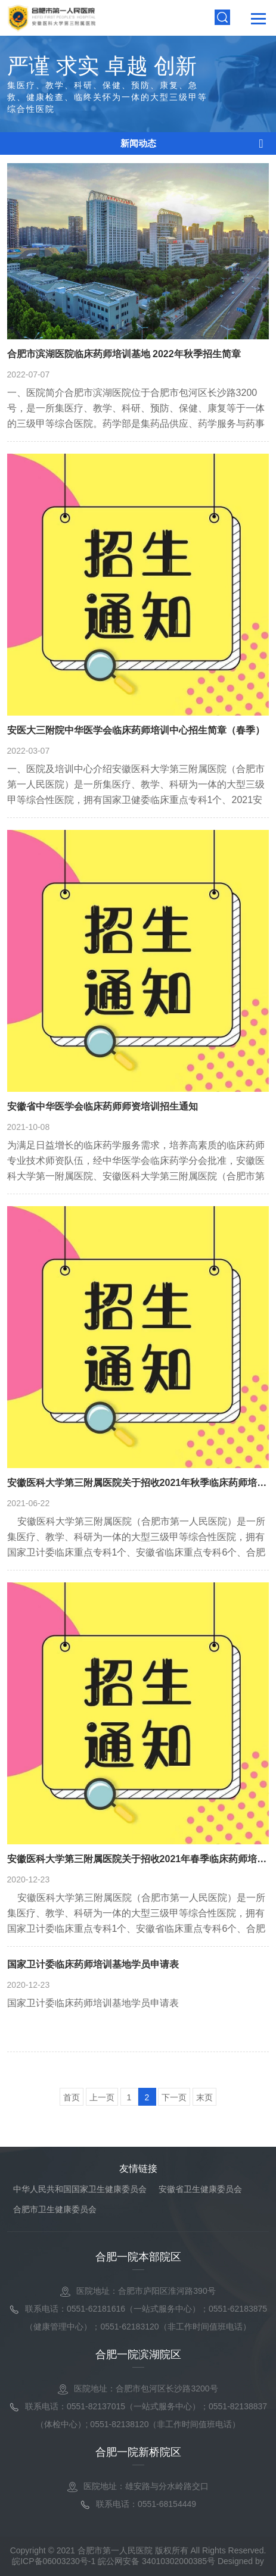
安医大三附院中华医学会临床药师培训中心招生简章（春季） (136, 730)
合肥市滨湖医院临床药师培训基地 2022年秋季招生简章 (124, 354)
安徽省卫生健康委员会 (200, 2189)
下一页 (174, 2097)
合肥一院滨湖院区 (138, 2354)
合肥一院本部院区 (138, 2257)
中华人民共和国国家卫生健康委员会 (80, 2189)
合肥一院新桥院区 (138, 2452)
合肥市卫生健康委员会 (55, 2209)
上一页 (101, 2097)
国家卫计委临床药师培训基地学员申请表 (93, 1964)
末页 (204, 2097)
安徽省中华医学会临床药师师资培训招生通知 (102, 1106)
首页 (71, 2097)
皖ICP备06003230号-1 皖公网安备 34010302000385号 (113, 2561)
